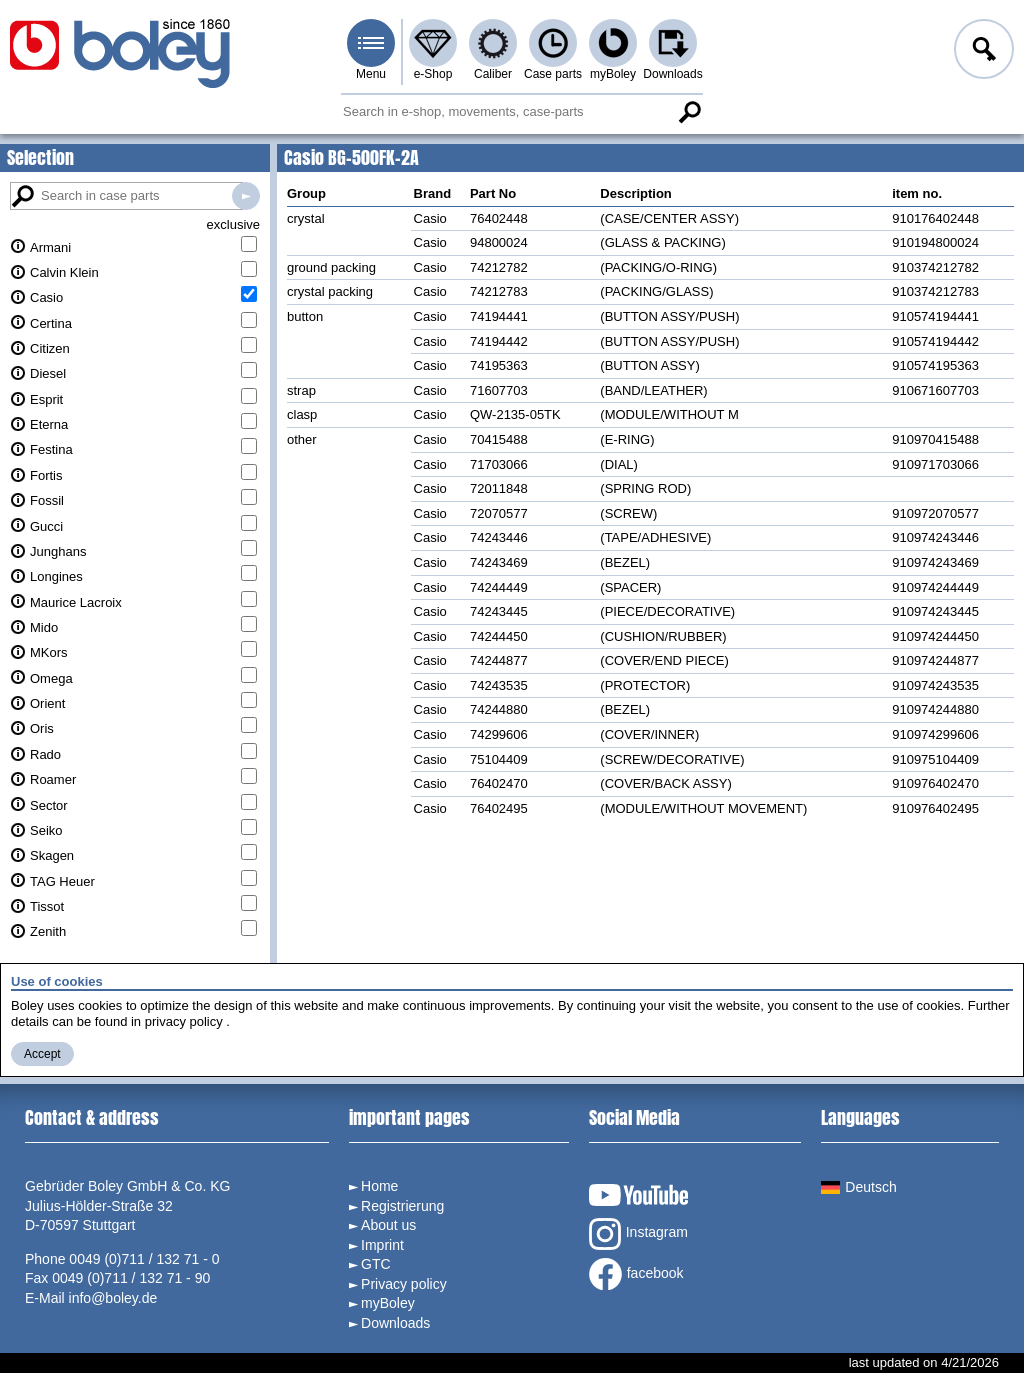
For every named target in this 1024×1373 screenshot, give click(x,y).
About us (388, 1225)
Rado (45, 754)
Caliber (493, 74)
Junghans (58, 551)
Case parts (553, 74)
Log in (982, 52)
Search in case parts (246, 196)
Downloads (672, 74)
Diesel (48, 373)
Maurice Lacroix (76, 602)
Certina (51, 323)
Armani (50, 247)
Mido (44, 627)
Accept (42, 1054)
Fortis (46, 475)
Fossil (47, 500)
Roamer (53, 779)
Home (379, 1186)
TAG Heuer (62, 881)
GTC (376, 1264)
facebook (636, 1274)
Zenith (48, 931)
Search (689, 112)
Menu (371, 74)
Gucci (46, 526)
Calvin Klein (64, 272)
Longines (56, 576)
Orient (47, 703)
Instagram (638, 1234)
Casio (46, 297)
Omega (51, 678)
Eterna (49, 424)
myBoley (613, 74)
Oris (42, 728)
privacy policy (184, 1021)
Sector (49, 805)
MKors (49, 652)
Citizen (50, 348)
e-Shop (433, 74)
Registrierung (402, 1206)
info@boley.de (113, 1298)
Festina (51, 449)
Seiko (46, 830)
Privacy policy (404, 1284)
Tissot (47, 906)
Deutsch (858, 1187)
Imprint (382, 1245)
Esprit (46, 399)
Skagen (52, 855)
